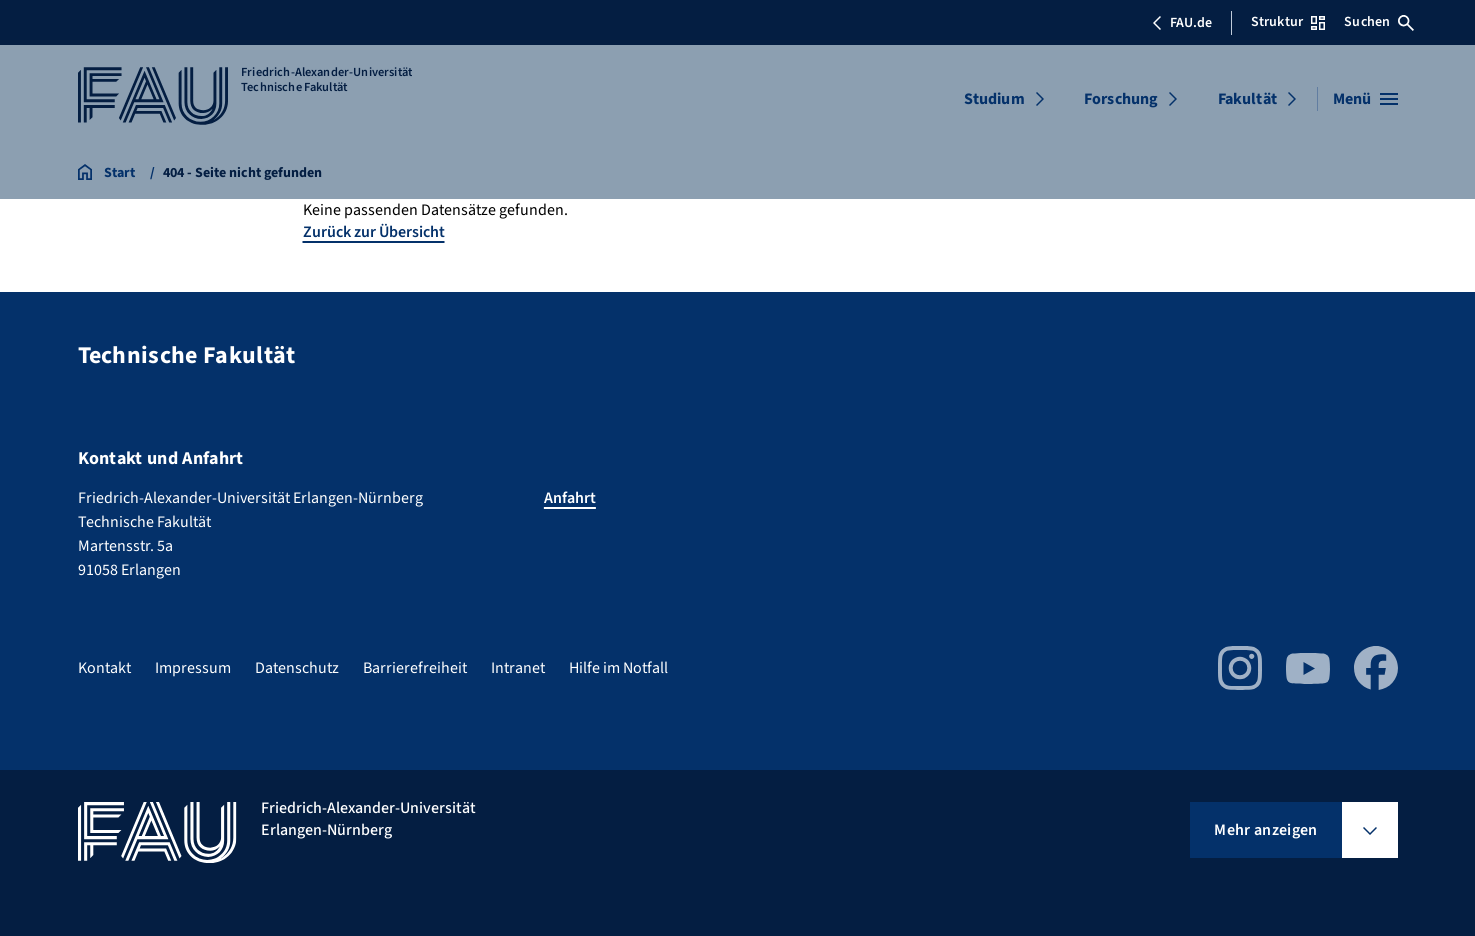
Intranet (518, 668)
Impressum (193, 668)
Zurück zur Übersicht (374, 232)
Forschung (1121, 99)
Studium (994, 99)
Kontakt (104, 668)
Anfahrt (570, 498)
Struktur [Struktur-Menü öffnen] (1288, 22)
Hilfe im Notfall (618, 668)
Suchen (1379, 22)
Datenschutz (297, 668)
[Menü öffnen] (1365, 99)
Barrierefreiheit (415, 668)
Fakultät (1247, 99)
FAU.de (1182, 23)
